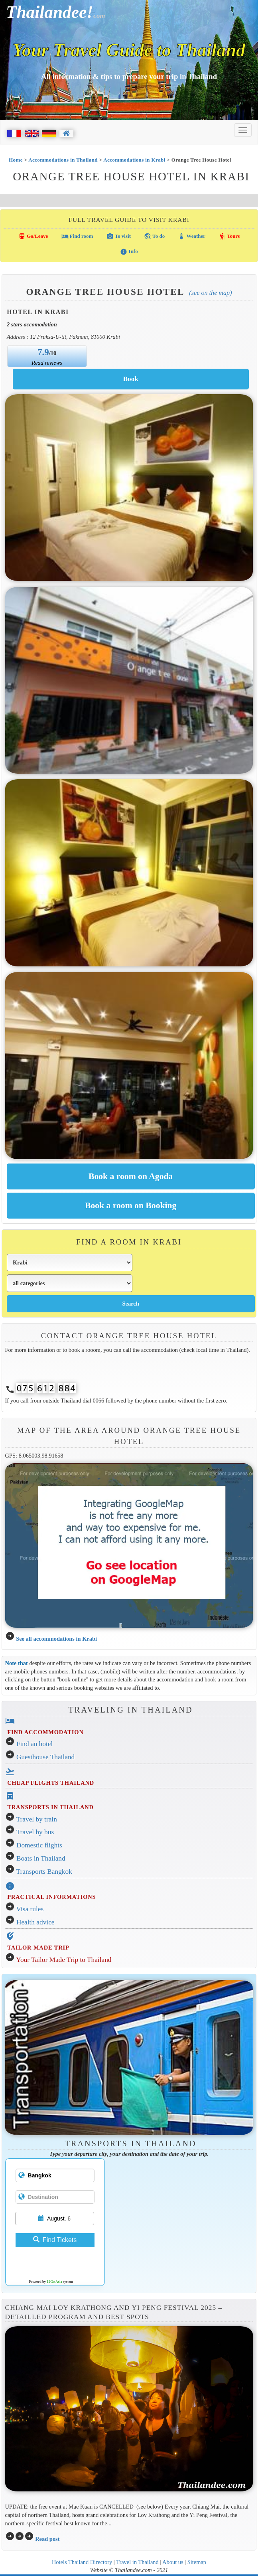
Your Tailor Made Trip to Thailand (63, 1960)
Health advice (35, 1922)
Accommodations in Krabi (134, 160)
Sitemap (196, 2562)
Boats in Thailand (40, 1858)
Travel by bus (35, 1832)
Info (129, 251)
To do (154, 236)
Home (16, 160)
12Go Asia (54, 2282)
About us (172, 2562)
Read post (47, 2539)
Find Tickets (55, 2239)
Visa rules (30, 1909)
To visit (118, 236)
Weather (191, 236)
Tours (229, 236)
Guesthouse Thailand (45, 1757)
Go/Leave (33, 236)
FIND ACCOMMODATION (45, 1732)
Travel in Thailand (137, 2562)
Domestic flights (39, 1845)
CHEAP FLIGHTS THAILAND (50, 1783)
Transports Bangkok (44, 1871)
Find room (77, 236)
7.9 (43, 352)
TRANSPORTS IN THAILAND (50, 1807)
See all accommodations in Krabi (56, 1639)
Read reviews (47, 363)
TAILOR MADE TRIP (38, 1947)
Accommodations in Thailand (63, 160)
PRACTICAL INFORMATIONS (51, 1897)
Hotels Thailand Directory (82, 2562)
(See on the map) (210, 292)
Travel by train (36, 1819)
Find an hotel (34, 1744)
